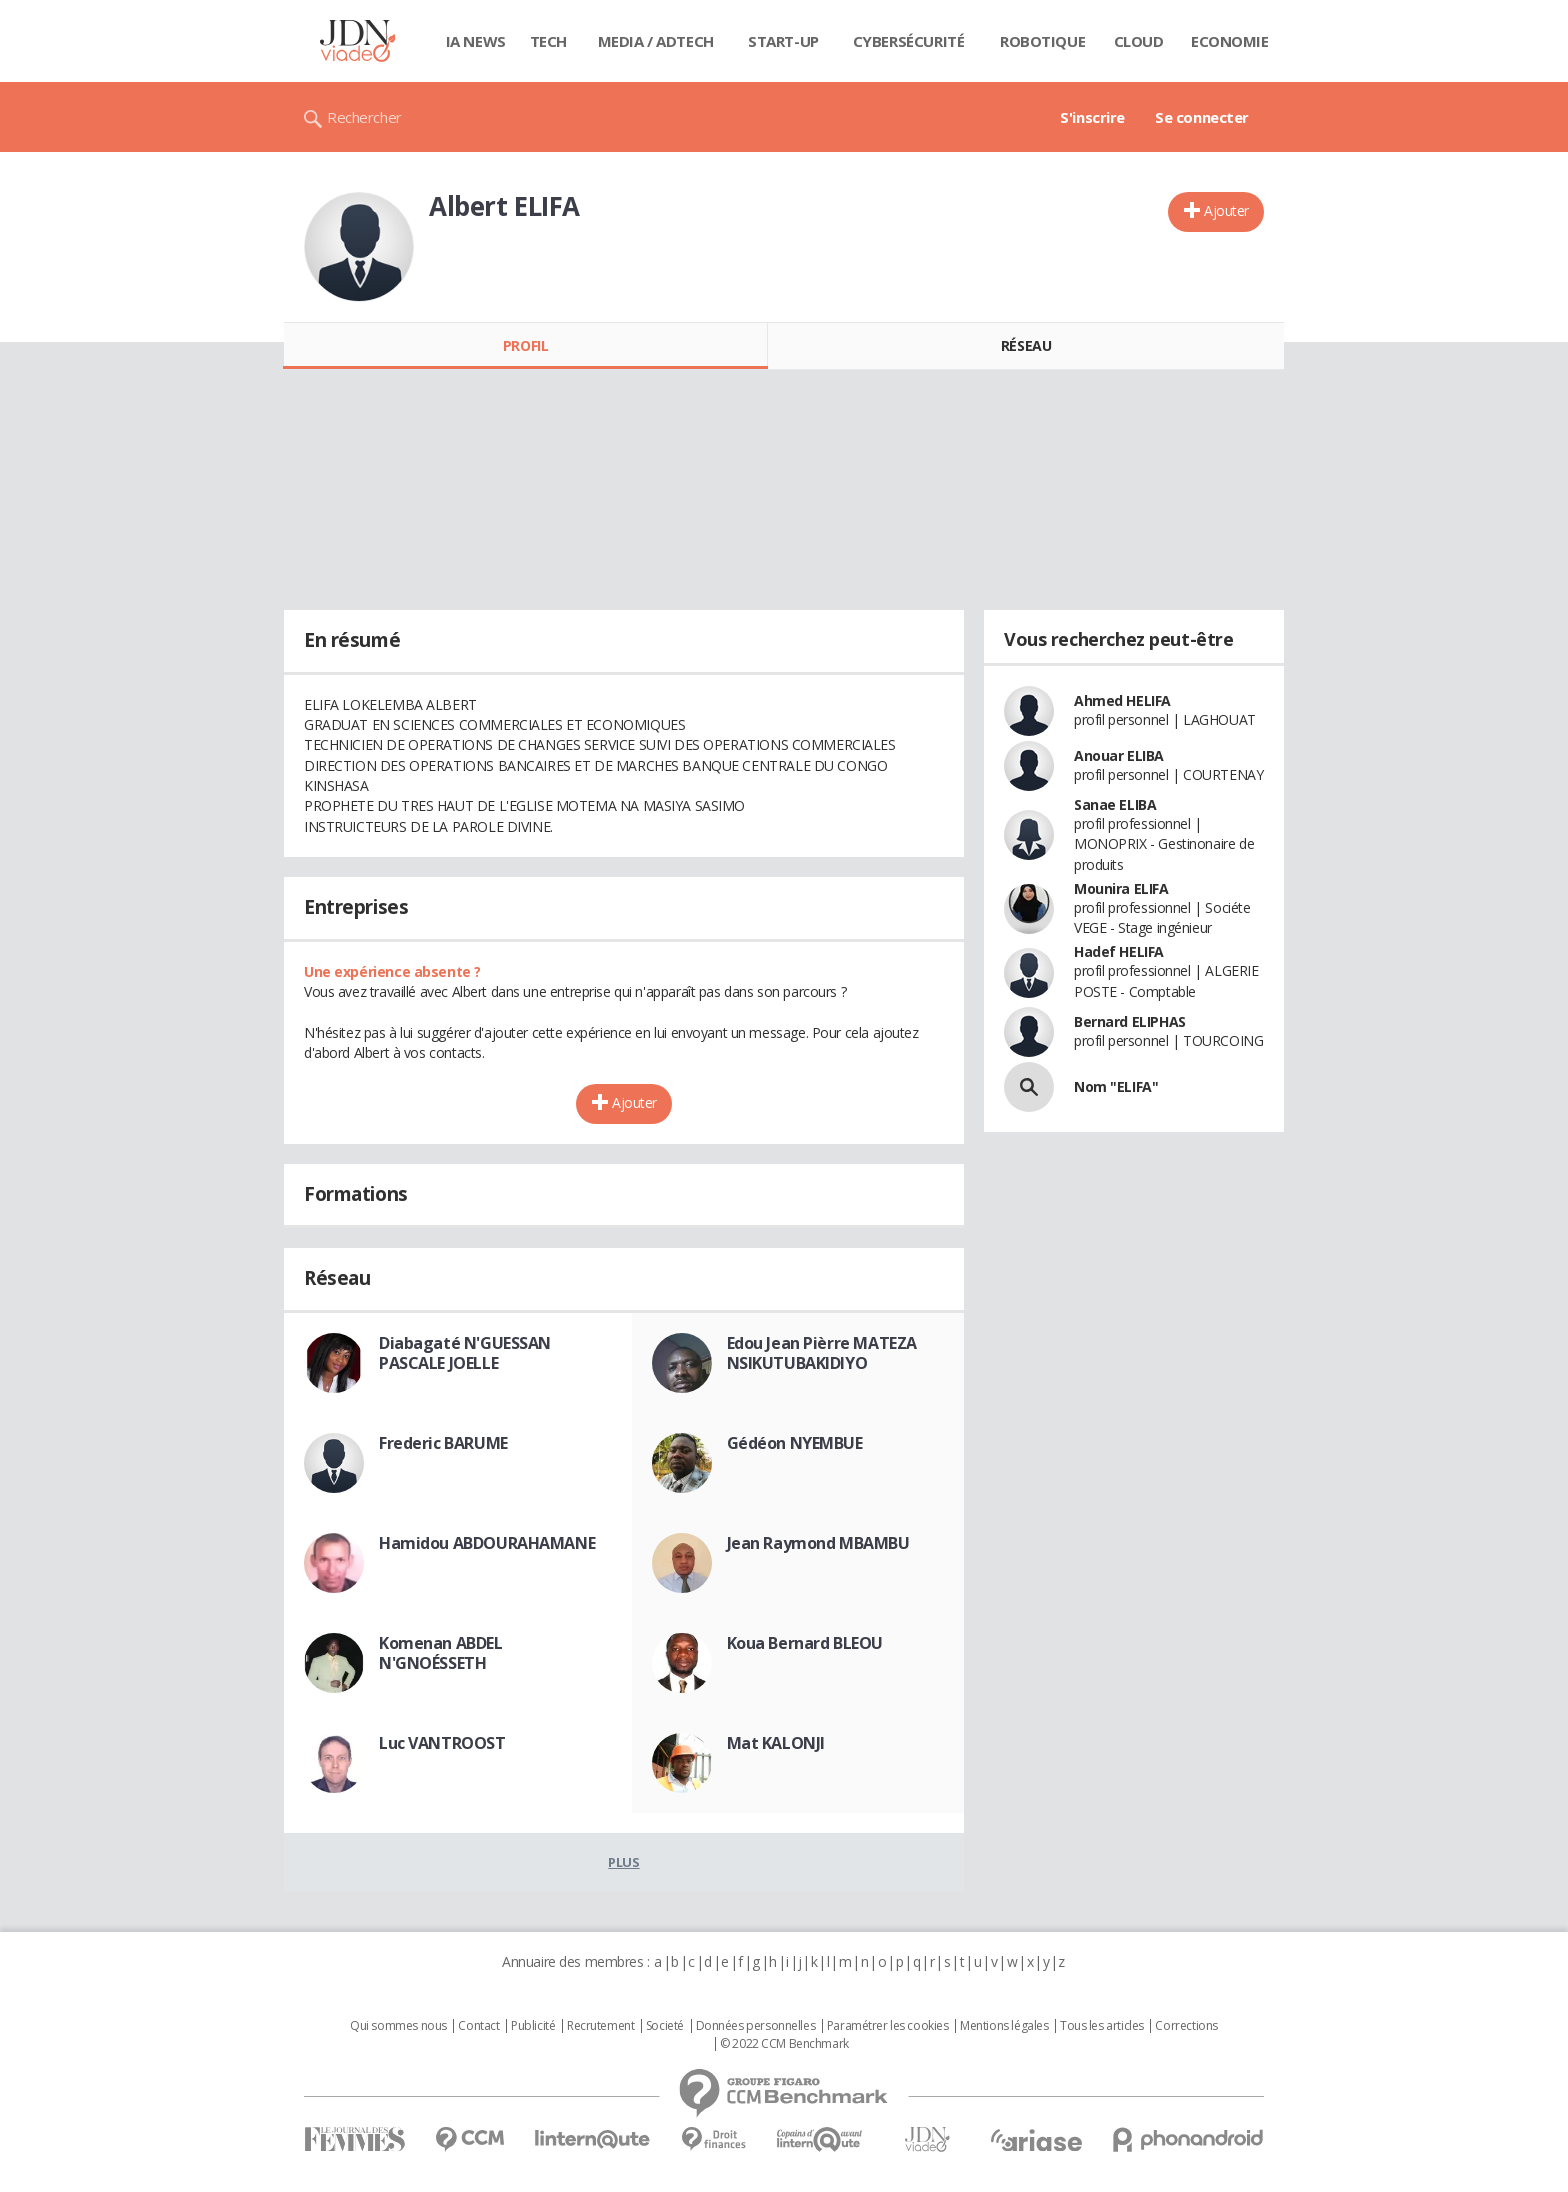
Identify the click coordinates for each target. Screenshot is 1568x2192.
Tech (548, 41)
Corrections (1186, 2026)
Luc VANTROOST (442, 1743)
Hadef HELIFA (1119, 951)
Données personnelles (756, 2026)
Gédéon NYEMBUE (795, 1443)
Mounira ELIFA (1121, 888)
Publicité (533, 2026)
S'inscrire (1092, 117)
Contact (478, 2026)
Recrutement (600, 2026)
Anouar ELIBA (1119, 755)
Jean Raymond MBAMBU (818, 1543)
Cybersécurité (909, 41)
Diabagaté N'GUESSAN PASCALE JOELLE (465, 1353)
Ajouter (1226, 210)
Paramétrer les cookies (888, 2026)
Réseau (1026, 345)
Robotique (1042, 41)
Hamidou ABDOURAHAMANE (487, 1543)
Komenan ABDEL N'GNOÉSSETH (441, 1653)
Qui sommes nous (398, 2026)
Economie (1230, 41)
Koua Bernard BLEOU (805, 1643)
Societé (665, 2026)
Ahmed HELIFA (1122, 700)
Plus (623, 1862)
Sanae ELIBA (1115, 804)
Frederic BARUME (443, 1443)
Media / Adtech (656, 41)
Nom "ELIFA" (1116, 1086)
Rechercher (364, 117)
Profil (525, 345)
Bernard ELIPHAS (1130, 1021)
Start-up (783, 41)
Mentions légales (1004, 2026)
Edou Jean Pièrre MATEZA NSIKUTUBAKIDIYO (822, 1353)
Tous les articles (1102, 2026)
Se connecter (1202, 117)
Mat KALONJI (776, 1743)
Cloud (1139, 41)
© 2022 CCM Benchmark (784, 2044)
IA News (476, 41)
